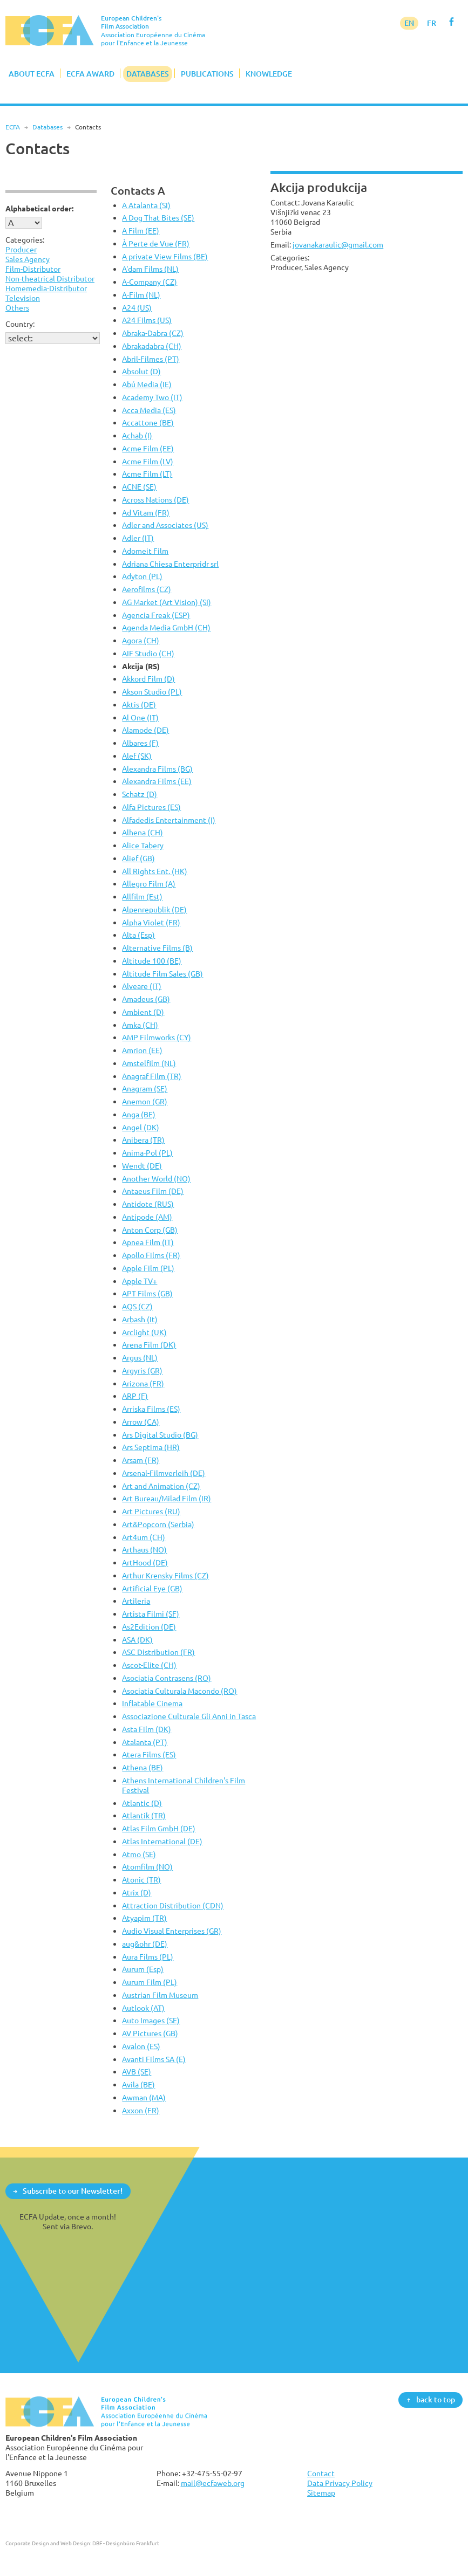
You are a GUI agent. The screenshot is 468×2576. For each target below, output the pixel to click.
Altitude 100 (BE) (151, 960)
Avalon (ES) (141, 2046)
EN (409, 23)
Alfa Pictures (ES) (151, 807)
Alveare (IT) (141, 986)
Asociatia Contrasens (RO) (166, 1677)
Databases (147, 73)
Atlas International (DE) (162, 1841)
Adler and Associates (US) (165, 525)
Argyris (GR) (142, 1370)
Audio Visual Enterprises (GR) (171, 1930)
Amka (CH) (140, 1024)
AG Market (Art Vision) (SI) (166, 602)
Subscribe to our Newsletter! (73, 2190)
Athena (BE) (142, 1767)
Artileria (136, 1600)
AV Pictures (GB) (150, 2033)
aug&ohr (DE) (144, 1943)
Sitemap (321, 2492)
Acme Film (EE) (148, 448)
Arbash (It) (140, 1319)
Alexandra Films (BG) (157, 768)
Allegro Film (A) (148, 883)
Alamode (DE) (145, 729)
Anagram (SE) (144, 1088)
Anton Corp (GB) (150, 1229)
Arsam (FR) (140, 1460)
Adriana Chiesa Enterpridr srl (170, 563)
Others (17, 307)
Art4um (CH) (143, 1537)
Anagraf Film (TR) (151, 1076)
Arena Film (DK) (149, 1344)
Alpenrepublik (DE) (154, 909)
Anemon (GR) (144, 1101)
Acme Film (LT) (147, 473)
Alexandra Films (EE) (157, 781)
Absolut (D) (141, 371)
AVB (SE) (136, 2071)
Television (22, 298)
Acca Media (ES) (149, 410)
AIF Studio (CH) (148, 653)
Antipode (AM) (147, 1216)
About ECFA (32, 73)
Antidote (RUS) (148, 1203)
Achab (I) (137, 435)
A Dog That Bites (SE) (158, 217)
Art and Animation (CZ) (161, 1485)
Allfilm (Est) (142, 896)
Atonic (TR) (141, 1879)
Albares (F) (140, 742)
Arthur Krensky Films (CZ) (165, 1575)
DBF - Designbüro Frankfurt (125, 2543)
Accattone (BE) (148, 422)
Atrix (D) (136, 1892)
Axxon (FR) (140, 2110)
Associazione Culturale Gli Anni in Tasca (189, 1716)
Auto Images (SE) (151, 2020)
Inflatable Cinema (152, 1703)
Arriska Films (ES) (151, 1408)
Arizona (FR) (143, 1383)
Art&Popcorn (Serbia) (158, 1524)
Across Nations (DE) (155, 499)
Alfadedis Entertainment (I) (168, 820)
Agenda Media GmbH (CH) (166, 627)
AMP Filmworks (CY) (156, 1037)
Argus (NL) (140, 1357)
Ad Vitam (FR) (145, 512)
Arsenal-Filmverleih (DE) (163, 1473)
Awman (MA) (144, 2097)
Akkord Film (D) (148, 678)
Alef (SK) (137, 755)
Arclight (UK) (144, 1332)
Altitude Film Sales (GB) (162, 973)
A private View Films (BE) (165, 256)
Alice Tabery (143, 845)
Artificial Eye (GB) (152, 1588)
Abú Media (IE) (147, 384)
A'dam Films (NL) (150, 268)
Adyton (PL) (142, 576)
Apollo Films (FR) (151, 1255)
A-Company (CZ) (149, 281)
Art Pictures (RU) (151, 1511)
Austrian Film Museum (160, 1995)
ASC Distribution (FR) (158, 1652)
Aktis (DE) (139, 704)
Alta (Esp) (138, 934)
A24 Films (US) (147, 320)
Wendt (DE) (142, 1165)
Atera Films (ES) (149, 1754)
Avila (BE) (138, 2084)
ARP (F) (135, 1395)
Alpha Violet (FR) (151, 922)
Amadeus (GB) (146, 999)
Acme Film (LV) (147, 461)
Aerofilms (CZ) (146, 589)
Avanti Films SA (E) (154, 2059)
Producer (21, 249)
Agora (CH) (140, 640)
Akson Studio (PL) (152, 691)
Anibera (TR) (143, 1139)
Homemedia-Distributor (46, 288)
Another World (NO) (156, 1178)
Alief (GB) (138, 858)
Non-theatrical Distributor (49, 278)
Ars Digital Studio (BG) (160, 1434)
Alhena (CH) (142, 832)
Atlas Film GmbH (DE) (158, 1828)
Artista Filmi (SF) (150, 1613)
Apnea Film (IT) (148, 1242)
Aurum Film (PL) (149, 1982)
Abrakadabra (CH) (151, 346)
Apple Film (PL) (148, 1268)
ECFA (12, 127)
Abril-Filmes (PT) (150, 358)
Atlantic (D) (142, 1803)
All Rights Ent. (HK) (154, 871)
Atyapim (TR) (144, 1917)
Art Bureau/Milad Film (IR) (166, 1498)
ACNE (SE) (139, 486)
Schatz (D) (139, 794)
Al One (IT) (140, 717)
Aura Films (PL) (147, 1956)
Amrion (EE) (142, 1050)
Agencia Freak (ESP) (156, 615)
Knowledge (269, 73)
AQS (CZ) (137, 1306)
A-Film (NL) (141, 294)
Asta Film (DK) (146, 1729)
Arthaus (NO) (144, 1549)
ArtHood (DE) (145, 1562)
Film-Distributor (32, 268)
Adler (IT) (138, 537)
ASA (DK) (137, 1639)
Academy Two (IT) (152, 397)
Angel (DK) (140, 1127)
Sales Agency (27, 259)
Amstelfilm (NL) (149, 1063)
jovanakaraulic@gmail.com (338, 244)
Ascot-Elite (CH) (149, 1665)
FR (431, 23)
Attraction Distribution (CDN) (172, 1905)
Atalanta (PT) (144, 1742)
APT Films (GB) (147, 1293)
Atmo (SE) (139, 1854)
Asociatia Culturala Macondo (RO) (179, 1690)
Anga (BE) (138, 1114)
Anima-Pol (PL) (147, 1152)
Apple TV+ (139, 1281)
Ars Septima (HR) (151, 1447)
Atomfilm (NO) (147, 1866)
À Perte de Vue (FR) (155, 243)
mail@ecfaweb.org (213, 2483)
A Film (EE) (140, 230)
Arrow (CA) (140, 1421)
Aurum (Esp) (143, 1969)
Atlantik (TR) (144, 1815)
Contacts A (138, 190)
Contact (321, 2473)
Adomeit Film (145, 550)
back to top (435, 2399)
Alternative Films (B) (157, 947)
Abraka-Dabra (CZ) (153, 333)
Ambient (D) (143, 1011)
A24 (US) (137, 307)
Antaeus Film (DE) (153, 1191)
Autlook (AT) (143, 2007)
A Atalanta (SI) (146, 205)
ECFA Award (90, 73)
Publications (207, 73)
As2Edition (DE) (149, 1626)
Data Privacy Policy (339, 2483)
